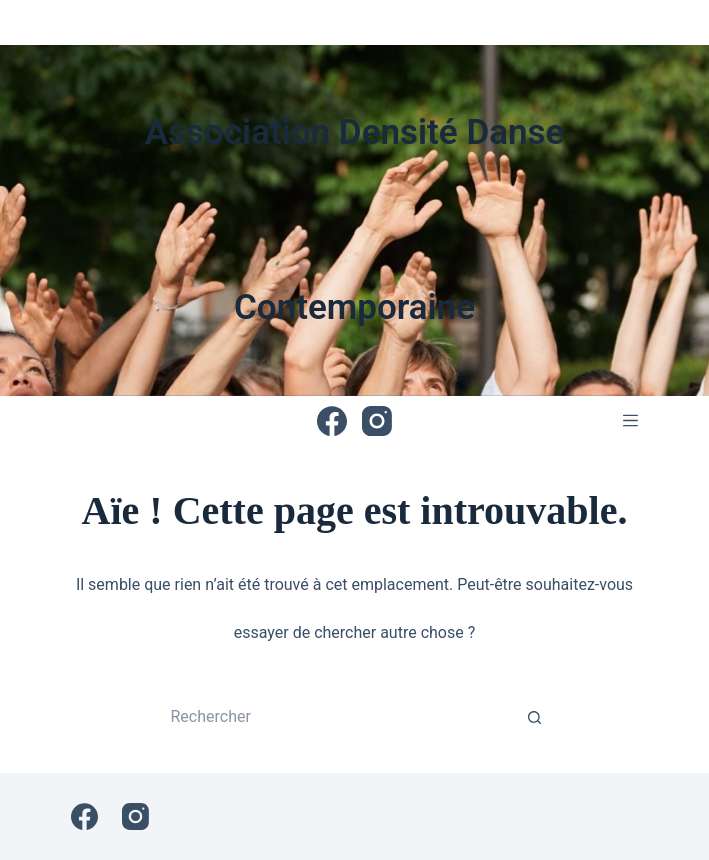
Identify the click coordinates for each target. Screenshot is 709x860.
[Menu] (630, 420)
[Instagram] (377, 421)
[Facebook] (332, 421)
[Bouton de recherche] (535, 717)
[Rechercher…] (335, 717)
